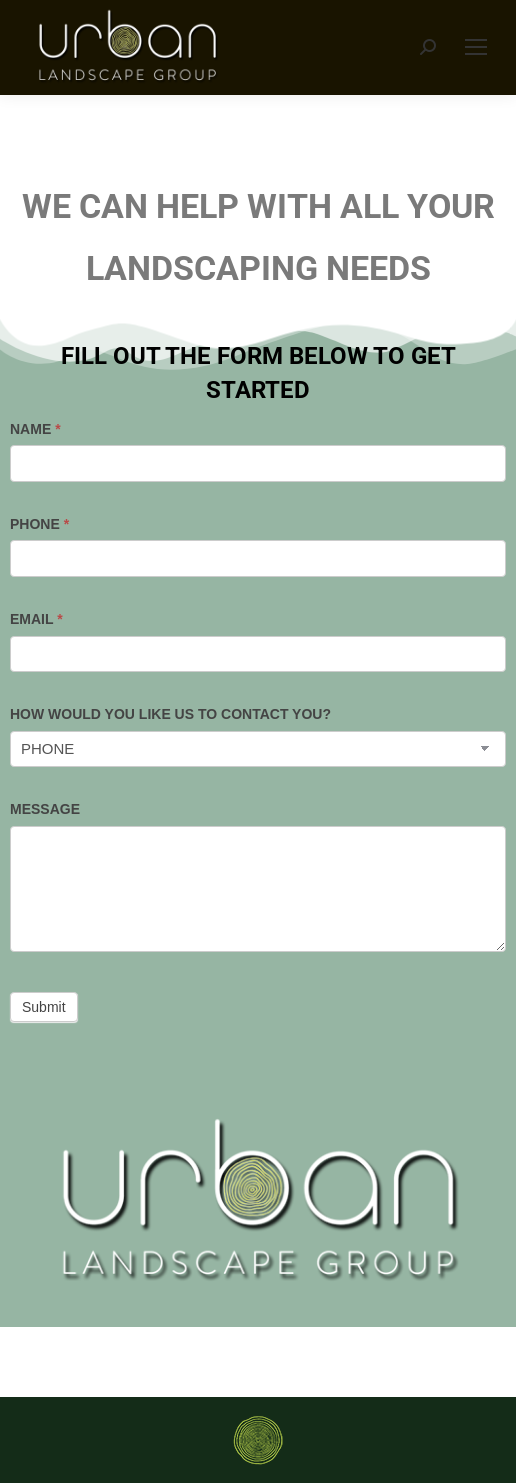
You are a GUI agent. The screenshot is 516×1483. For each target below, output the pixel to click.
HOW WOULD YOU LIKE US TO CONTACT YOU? (170, 714)
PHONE (39, 524)
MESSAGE (45, 809)
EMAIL (36, 619)
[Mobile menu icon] (476, 47)
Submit (44, 1007)
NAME (35, 429)
